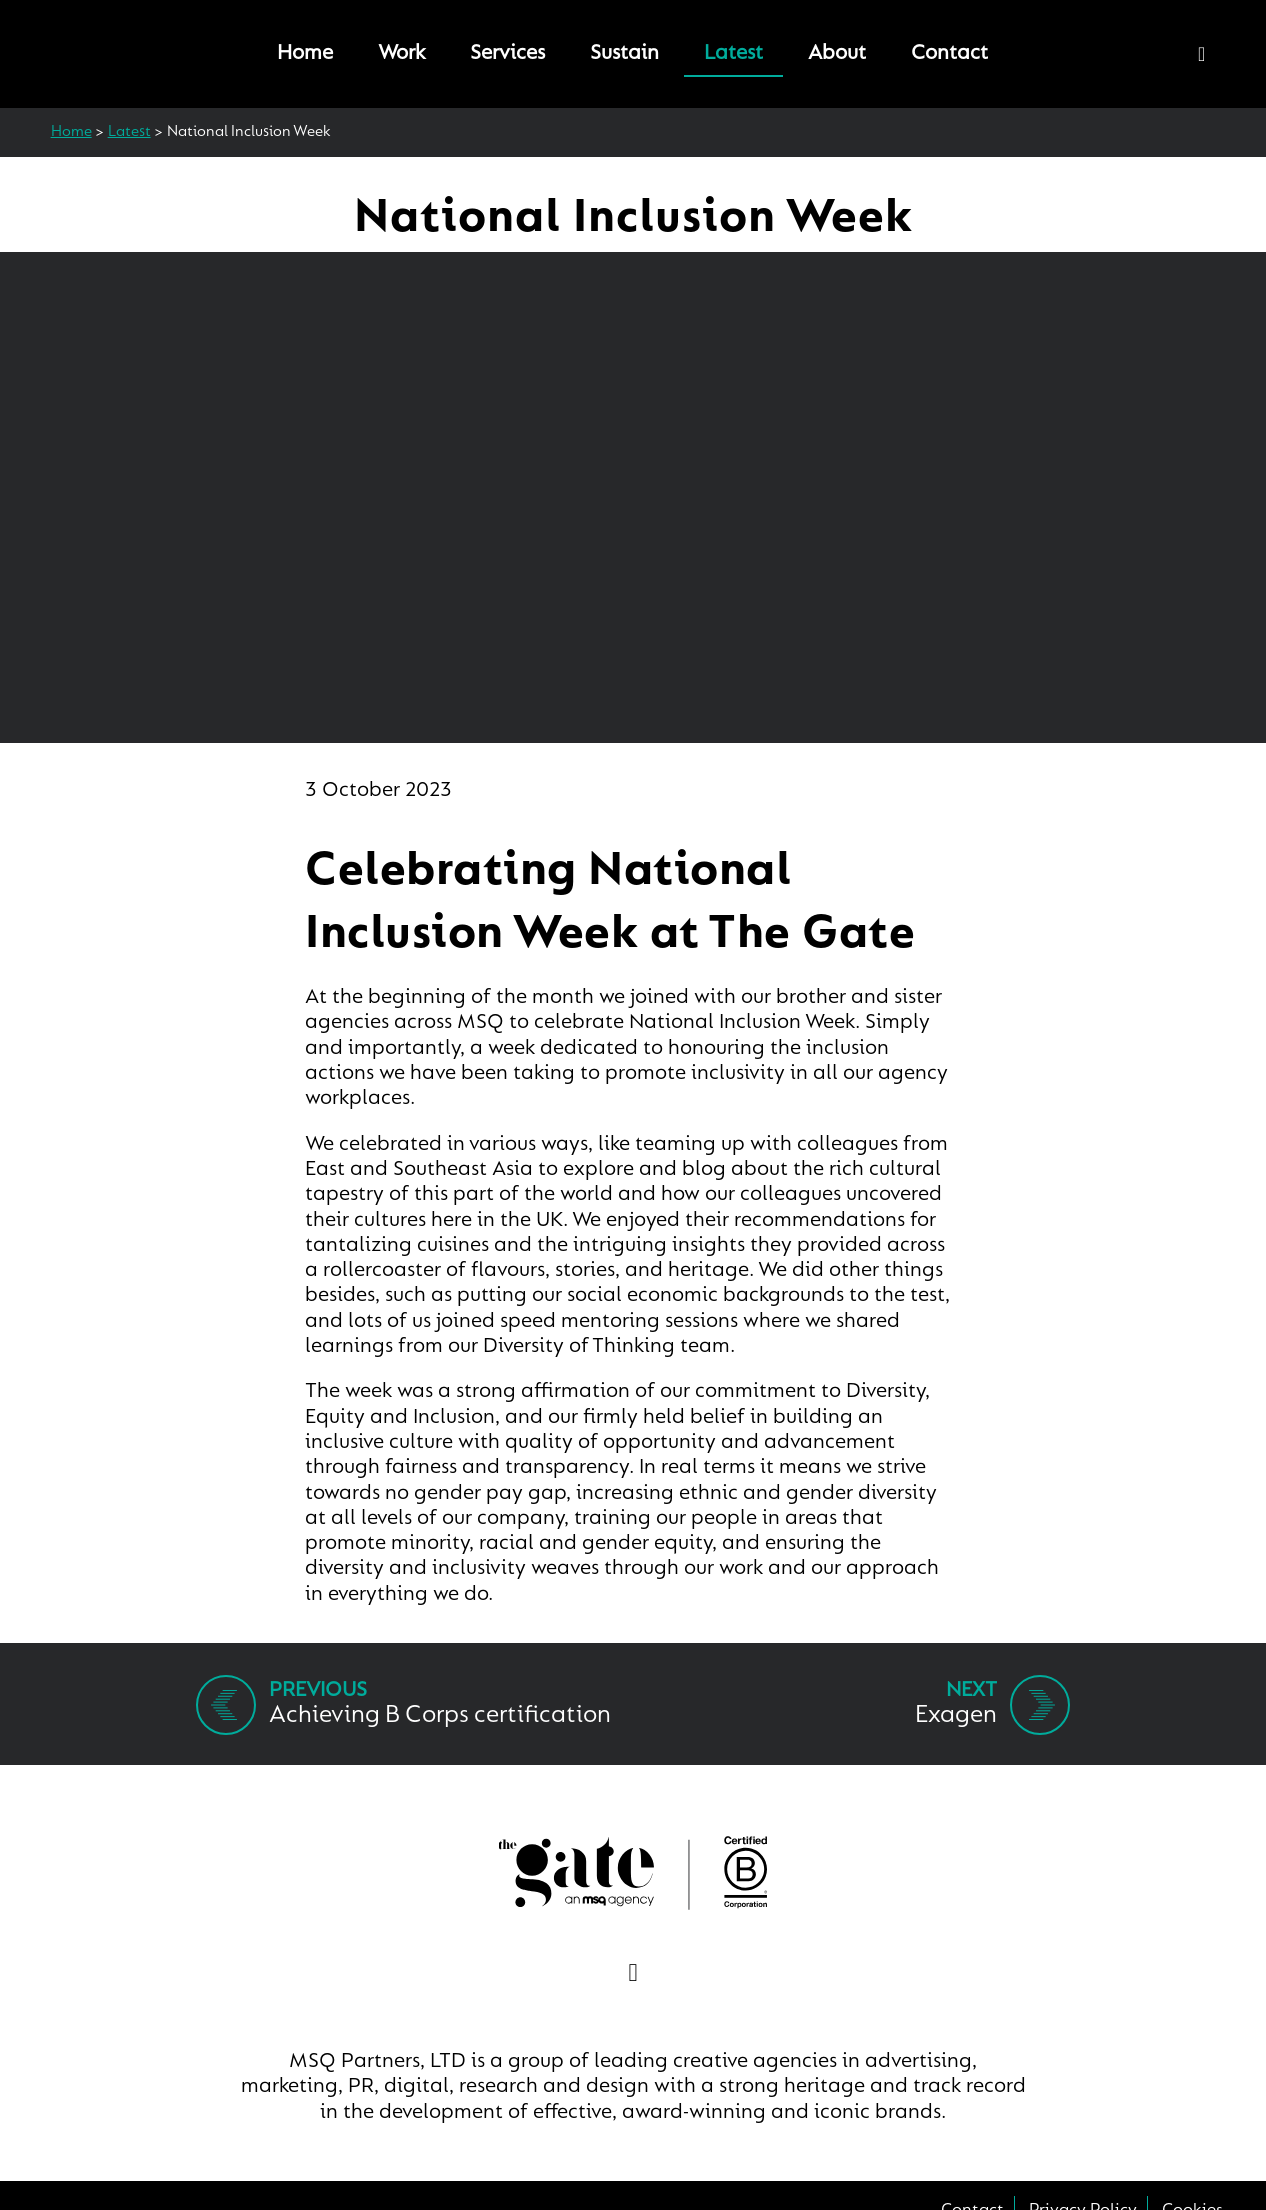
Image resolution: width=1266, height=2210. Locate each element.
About (837, 54)
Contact (949, 54)
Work (401, 54)
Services (507, 54)
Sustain (624, 54)
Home (305, 54)
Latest (733, 54)
